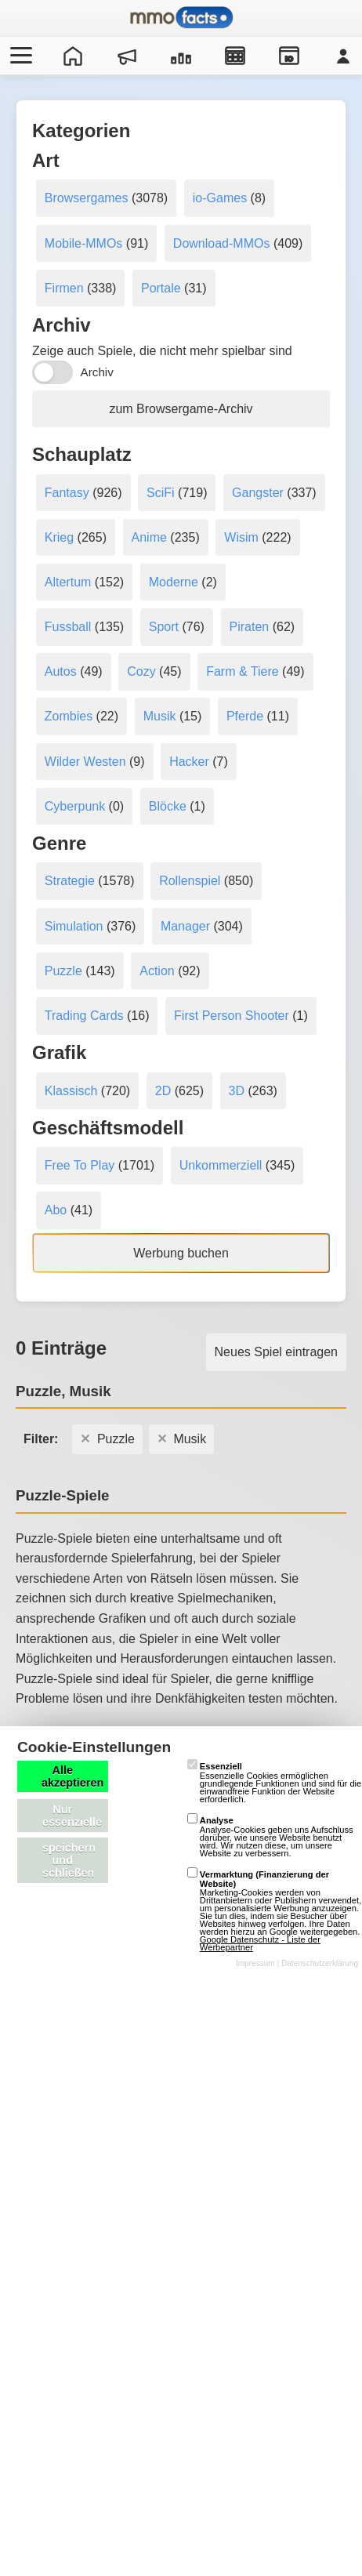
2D (163, 1091)
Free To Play (80, 1165)
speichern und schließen (69, 1860)
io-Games (220, 198)
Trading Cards (84, 1015)
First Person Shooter (231, 1015)
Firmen (64, 288)
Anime (149, 537)
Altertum (68, 582)
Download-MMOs (221, 243)
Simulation (74, 926)
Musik (159, 716)
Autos (61, 671)
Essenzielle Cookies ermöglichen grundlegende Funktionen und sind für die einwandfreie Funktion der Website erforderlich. (274, 1782)
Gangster (258, 492)
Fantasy (67, 492)
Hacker (189, 761)
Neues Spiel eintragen (276, 1352)
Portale (161, 288)
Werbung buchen (181, 1253)
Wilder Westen (85, 761)
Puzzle (63, 971)
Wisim (241, 537)
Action (156, 971)
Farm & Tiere (242, 671)
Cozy (141, 671)
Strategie (70, 880)
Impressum (255, 1963)
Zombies (68, 716)
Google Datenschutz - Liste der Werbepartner (260, 1943)
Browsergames (87, 198)
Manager (185, 926)
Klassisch (71, 1091)
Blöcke (167, 806)
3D (236, 1091)
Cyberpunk (75, 806)
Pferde (244, 716)
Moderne (173, 582)
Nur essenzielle (72, 1815)
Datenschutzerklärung (319, 1963)
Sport (164, 626)
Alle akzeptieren (72, 1776)
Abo (56, 1210)
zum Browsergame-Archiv (180, 408)
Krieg (59, 537)
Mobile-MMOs (84, 243)
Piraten (250, 626)
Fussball (68, 626)
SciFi (161, 492)
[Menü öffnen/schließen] (19, 55)
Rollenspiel (189, 880)
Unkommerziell (220, 1165)
